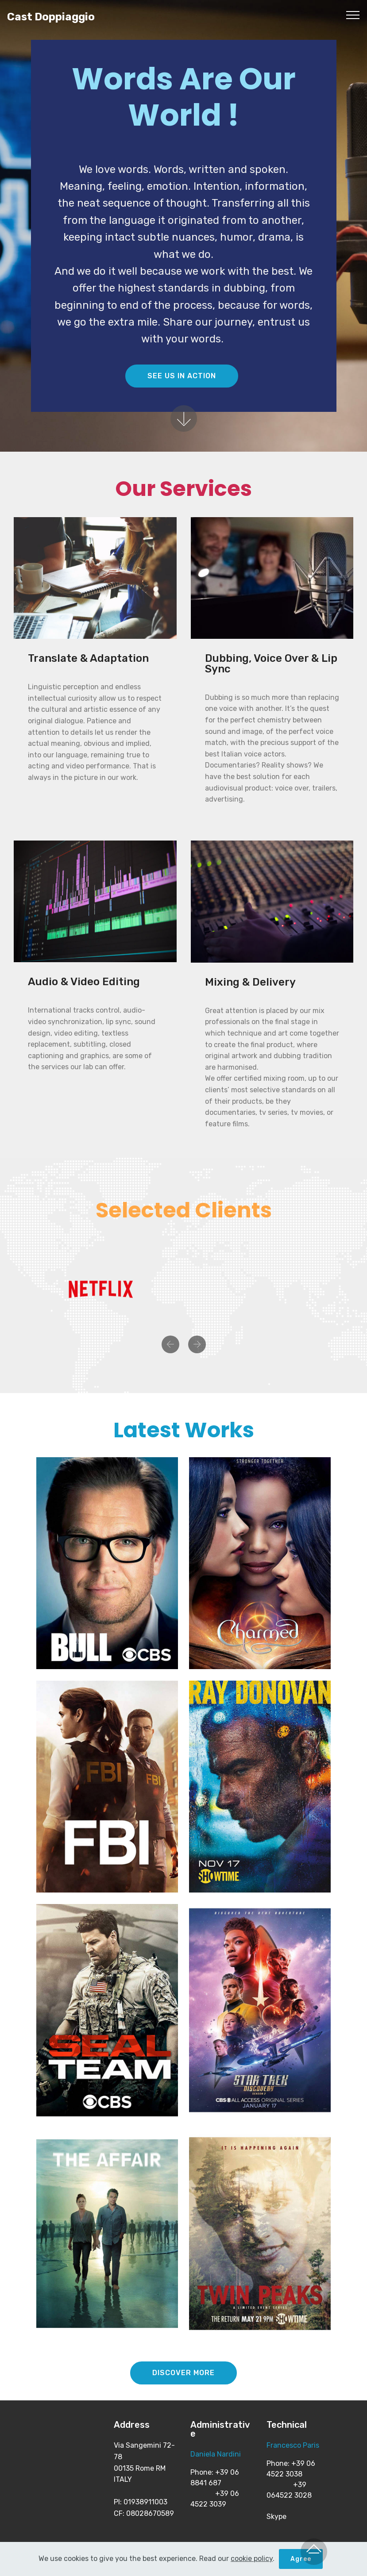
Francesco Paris (293, 2445)
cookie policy (252, 2558)
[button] (170, 1344)
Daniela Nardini (215, 2454)
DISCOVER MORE (183, 2373)
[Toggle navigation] (353, 15)
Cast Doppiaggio (51, 17)
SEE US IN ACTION (181, 376)
